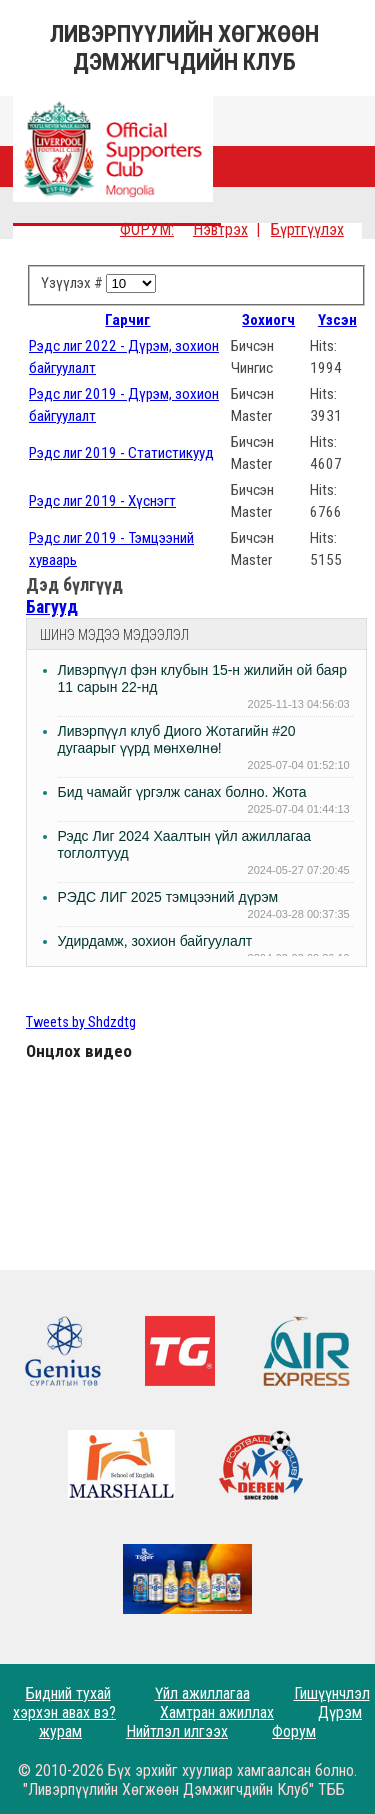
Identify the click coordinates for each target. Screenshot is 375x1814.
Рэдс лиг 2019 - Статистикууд (121, 453)
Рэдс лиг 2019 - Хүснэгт (102, 501)
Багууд (52, 607)
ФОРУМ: (147, 229)
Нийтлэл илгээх (177, 1731)
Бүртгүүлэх (307, 229)
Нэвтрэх (220, 229)
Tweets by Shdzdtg (81, 1022)
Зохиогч (268, 320)
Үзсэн (337, 320)
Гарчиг (127, 320)
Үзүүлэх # (73, 283)
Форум (294, 1731)
